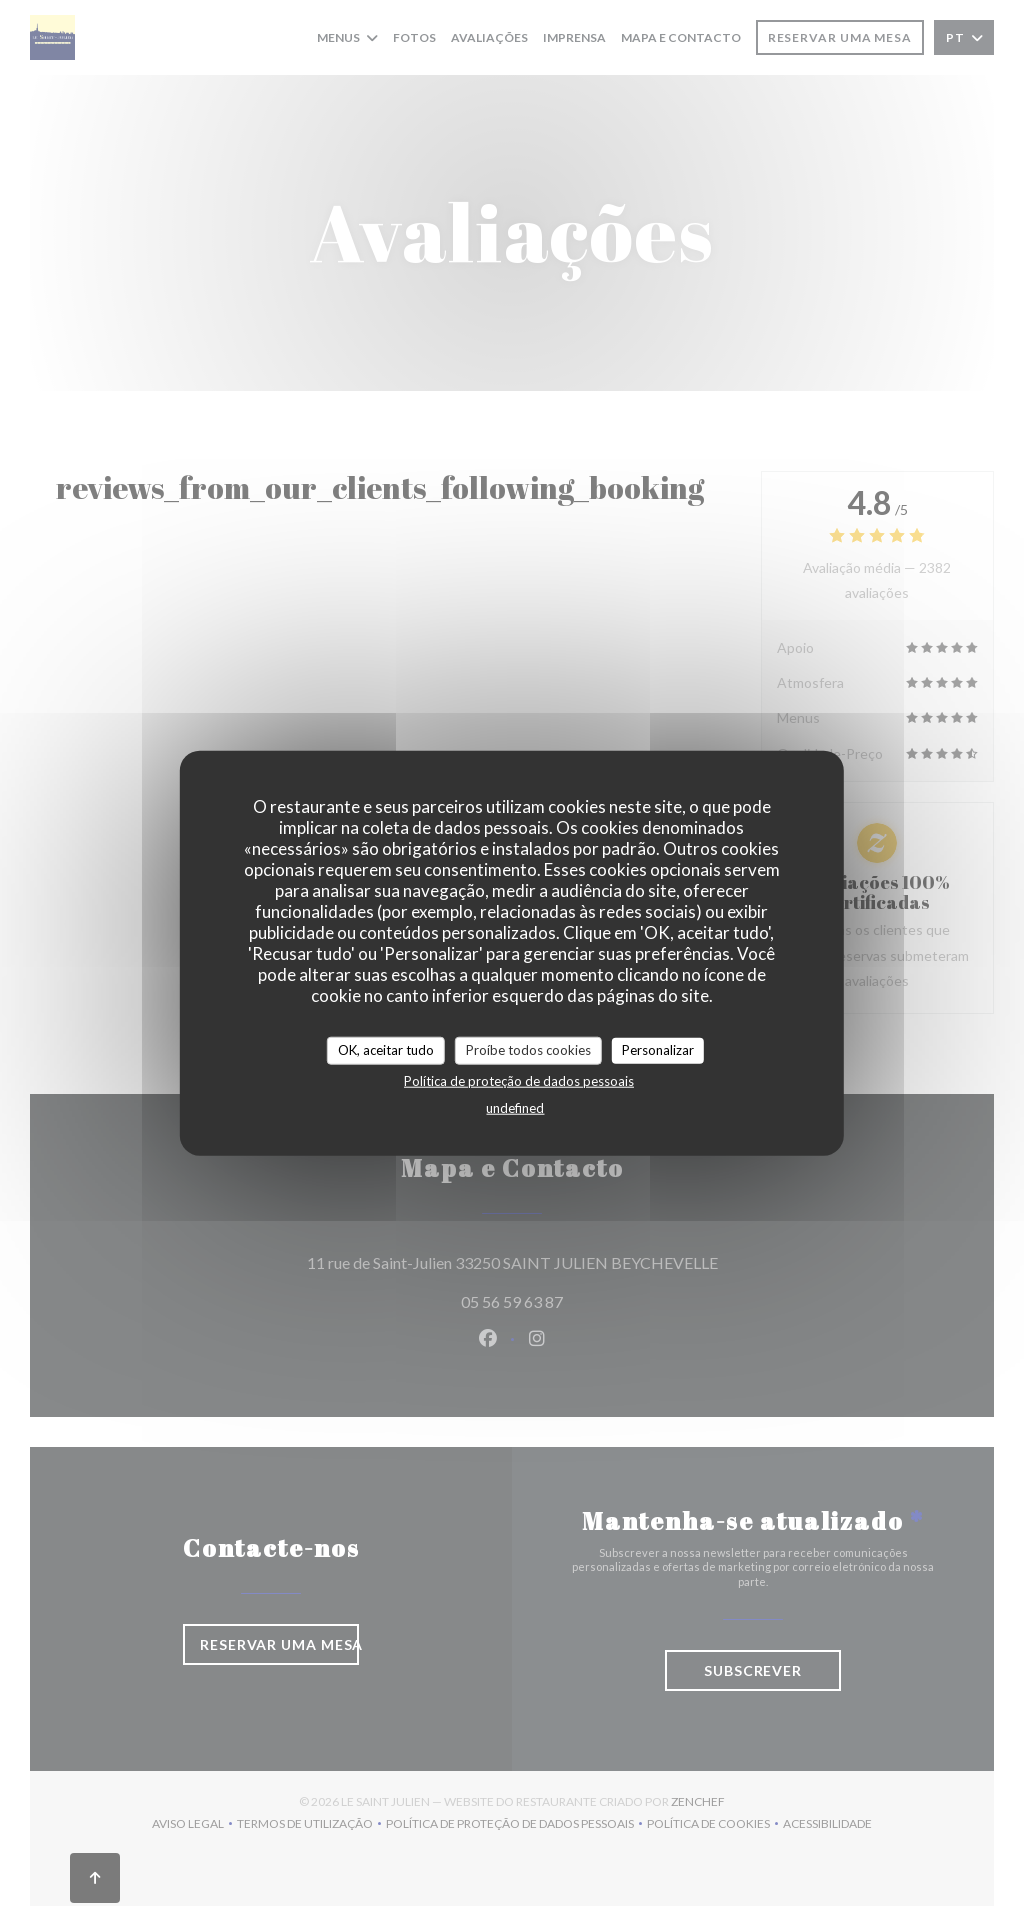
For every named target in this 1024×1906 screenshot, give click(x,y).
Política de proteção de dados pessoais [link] (519, 1080)
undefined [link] (515, 1107)
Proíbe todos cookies (528, 1050)
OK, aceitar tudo (386, 1050)
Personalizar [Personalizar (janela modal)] (658, 1050)
